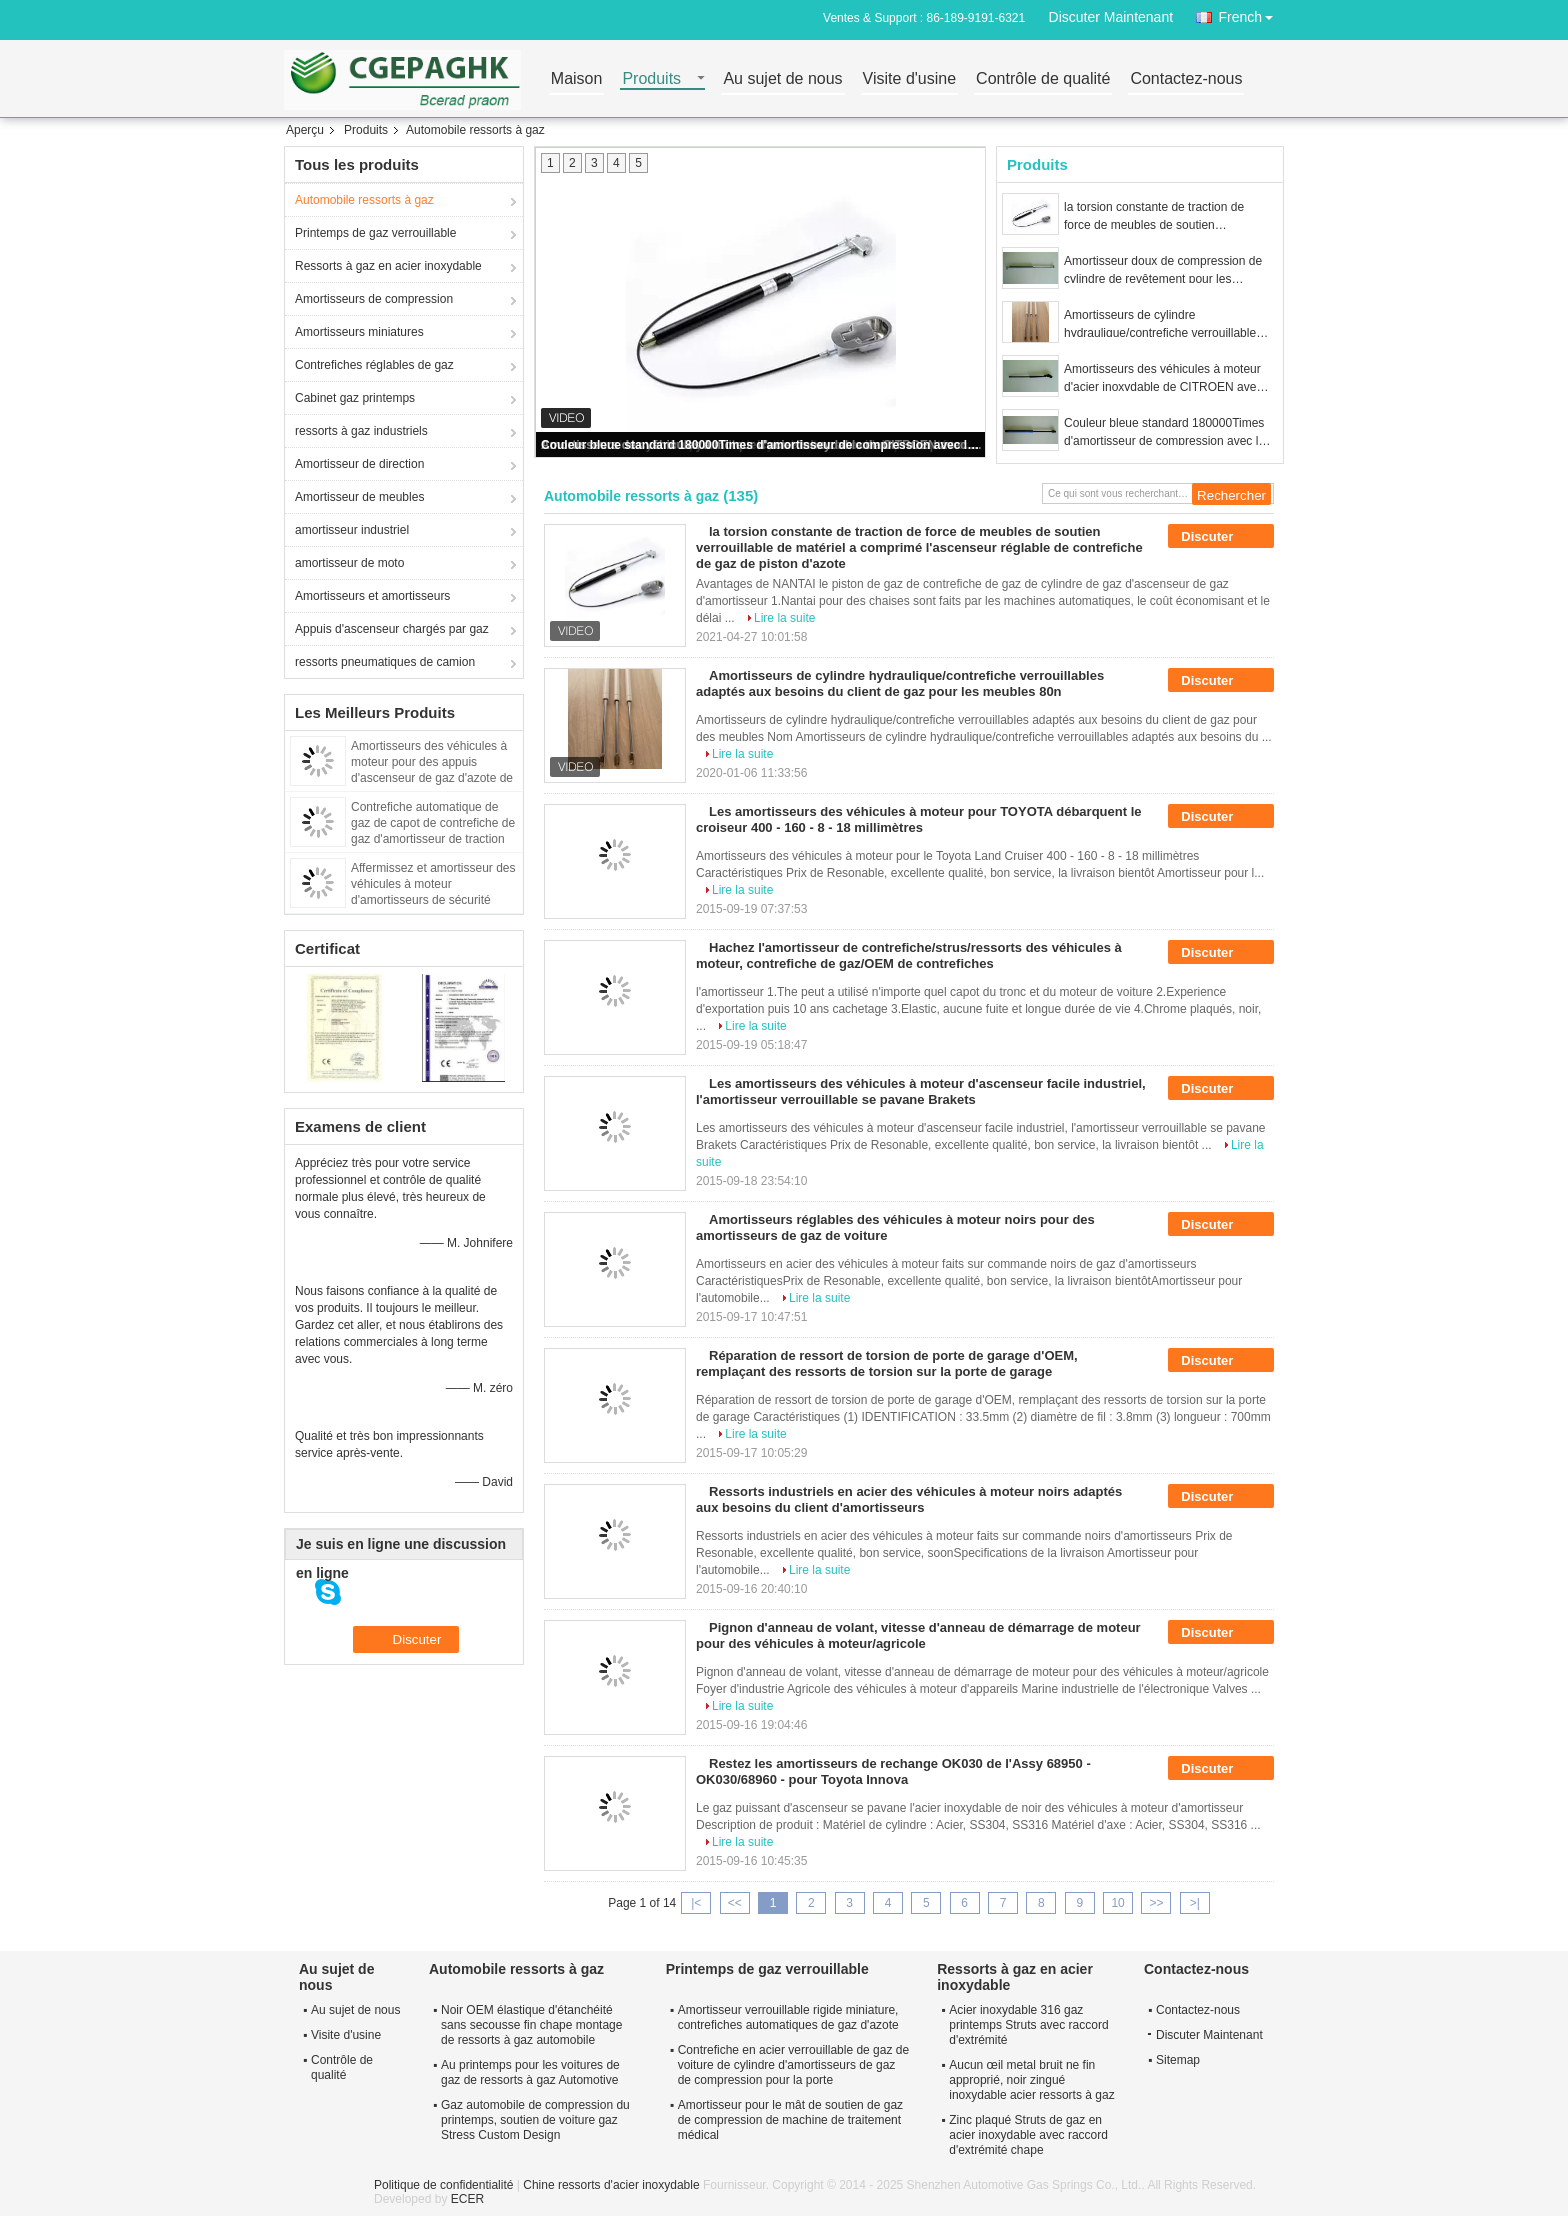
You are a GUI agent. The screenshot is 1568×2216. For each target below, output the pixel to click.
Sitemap (1178, 2060)
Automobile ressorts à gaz (364, 200)
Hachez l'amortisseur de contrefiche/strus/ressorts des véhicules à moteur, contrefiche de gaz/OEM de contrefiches (909, 955)
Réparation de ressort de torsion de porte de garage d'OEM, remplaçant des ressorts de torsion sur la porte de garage (887, 1363)
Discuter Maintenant (1111, 17)
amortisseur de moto (349, 563)
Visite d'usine (909, 79)
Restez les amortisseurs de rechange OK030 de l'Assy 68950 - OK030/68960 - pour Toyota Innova (893, 1771)
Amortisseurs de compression (374, 299)
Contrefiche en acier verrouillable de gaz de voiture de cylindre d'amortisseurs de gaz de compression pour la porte (793, 2065)
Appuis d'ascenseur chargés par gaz (392, 629)
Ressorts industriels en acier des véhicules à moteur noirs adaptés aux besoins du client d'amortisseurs (909, 1499)
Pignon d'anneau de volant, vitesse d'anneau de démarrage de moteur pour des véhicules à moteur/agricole (918, 1635)
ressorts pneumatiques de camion (385, 662)
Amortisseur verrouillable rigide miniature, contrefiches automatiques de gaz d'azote (788, 2017)
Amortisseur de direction (359, 464)
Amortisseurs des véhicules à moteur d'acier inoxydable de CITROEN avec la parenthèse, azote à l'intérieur (1163, 379)
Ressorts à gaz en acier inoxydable (388, 266)
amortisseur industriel (352, 530)
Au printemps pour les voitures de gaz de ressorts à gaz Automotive (530, 2072)
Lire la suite (784, 618)
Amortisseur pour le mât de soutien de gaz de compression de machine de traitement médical (790, 2120)
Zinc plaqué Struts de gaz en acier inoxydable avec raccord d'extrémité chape (1028, 2135)
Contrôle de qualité (1043, 79)
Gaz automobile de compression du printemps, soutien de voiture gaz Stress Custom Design (535, 2120)
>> (1156, 1903)
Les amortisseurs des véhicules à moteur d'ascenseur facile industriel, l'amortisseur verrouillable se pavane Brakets (921, 1091)
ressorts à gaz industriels (361, 431)
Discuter (1221, 537)
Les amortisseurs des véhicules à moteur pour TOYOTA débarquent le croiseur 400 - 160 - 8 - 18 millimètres (919, 819)
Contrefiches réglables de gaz (374, 365)
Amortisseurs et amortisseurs (372, 596)
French (1251, 13)
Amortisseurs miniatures (359, 332)
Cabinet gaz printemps (355, 398)
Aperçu (305, 130)
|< (696, 1903)
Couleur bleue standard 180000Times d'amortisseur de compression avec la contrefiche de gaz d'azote (762, 445)
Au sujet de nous (782, 79)
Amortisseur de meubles (359, 497)
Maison (577, 79)
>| (1195, 1903)
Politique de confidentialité (443, 2185)
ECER (467, 2199)
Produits (651, 79)
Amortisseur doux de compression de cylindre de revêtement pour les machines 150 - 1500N (1163, 271)
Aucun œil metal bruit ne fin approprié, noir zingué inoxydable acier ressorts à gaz (1031, 2080)
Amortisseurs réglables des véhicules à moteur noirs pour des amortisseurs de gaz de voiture (895, 1227)
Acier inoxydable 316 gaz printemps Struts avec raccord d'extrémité (1028, 2025)
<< (735, 1903)
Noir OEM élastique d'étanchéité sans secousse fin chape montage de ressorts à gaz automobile (531, 2025)
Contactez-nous (1186, 79)
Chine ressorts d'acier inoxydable (611, 2185)
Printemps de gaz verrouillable (375, 233)
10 (1117, 1903)
